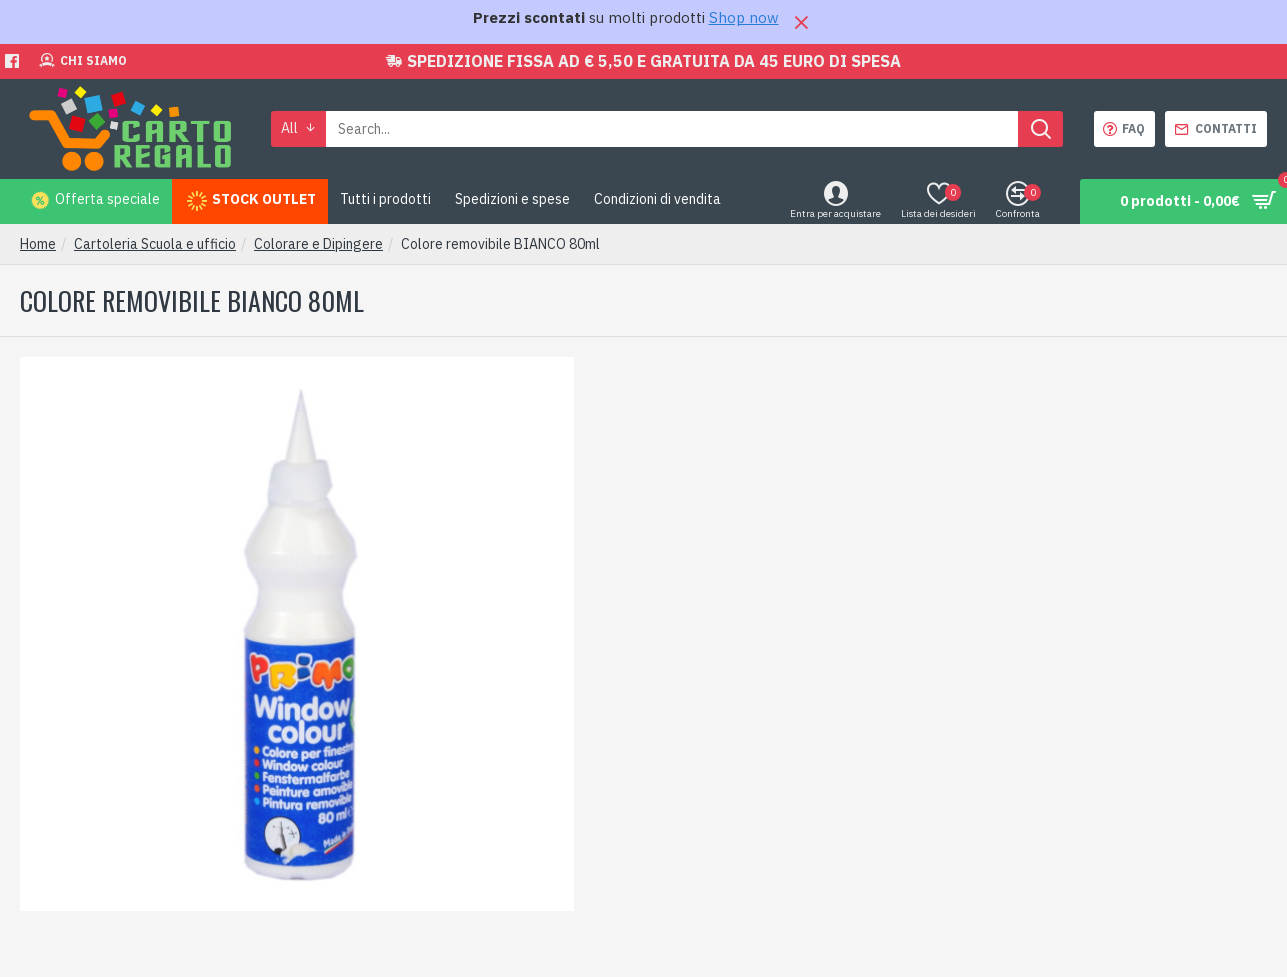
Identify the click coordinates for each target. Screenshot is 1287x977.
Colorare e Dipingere (318, 244)
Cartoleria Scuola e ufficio (155, 244)
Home (38, 244)
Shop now (744, 17)
